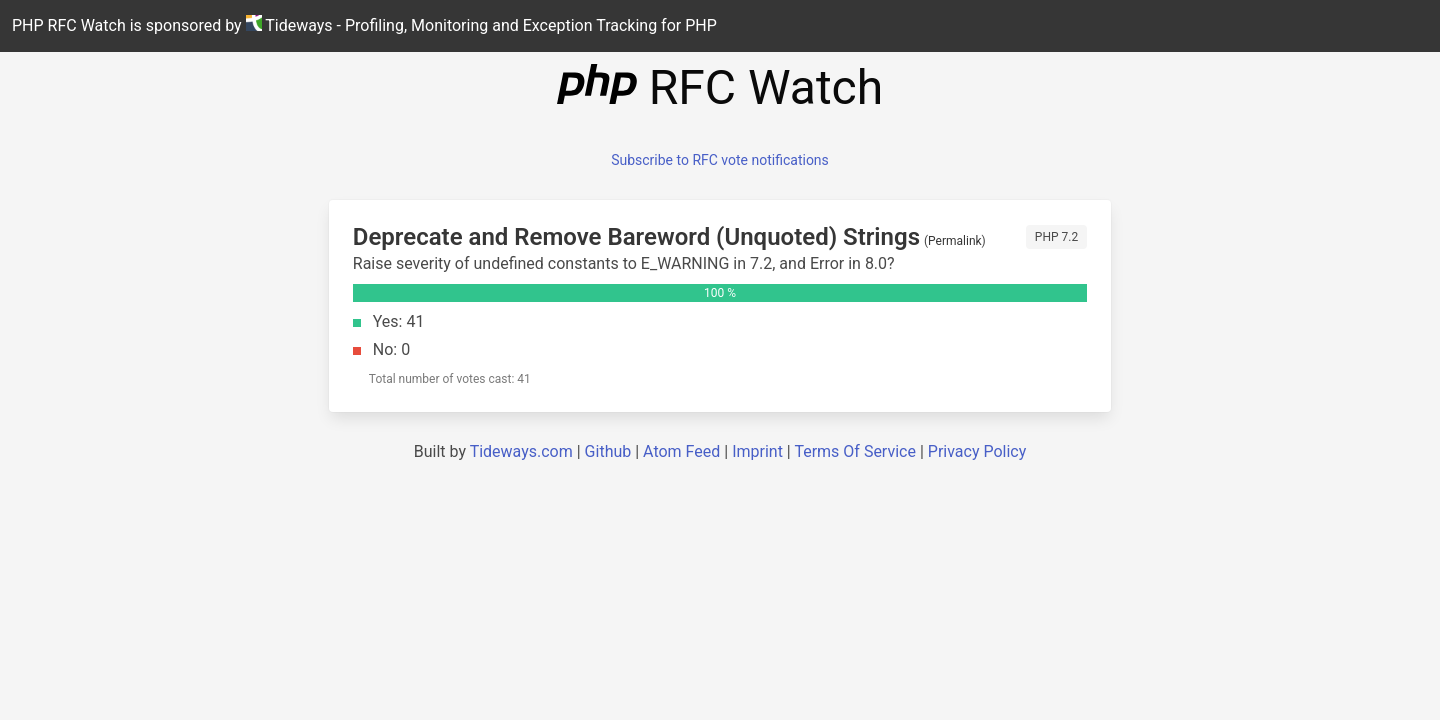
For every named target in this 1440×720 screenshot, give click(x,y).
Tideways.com (521, 451)
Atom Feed (681, 451)
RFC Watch (720, 87)
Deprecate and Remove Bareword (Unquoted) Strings (636, 237)
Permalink (955, 241)
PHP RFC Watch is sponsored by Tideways (364, 25)
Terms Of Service (855, 451)
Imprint (757, 451)
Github (608, 451)
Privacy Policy (977, 451)
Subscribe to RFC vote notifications (720, 160)
